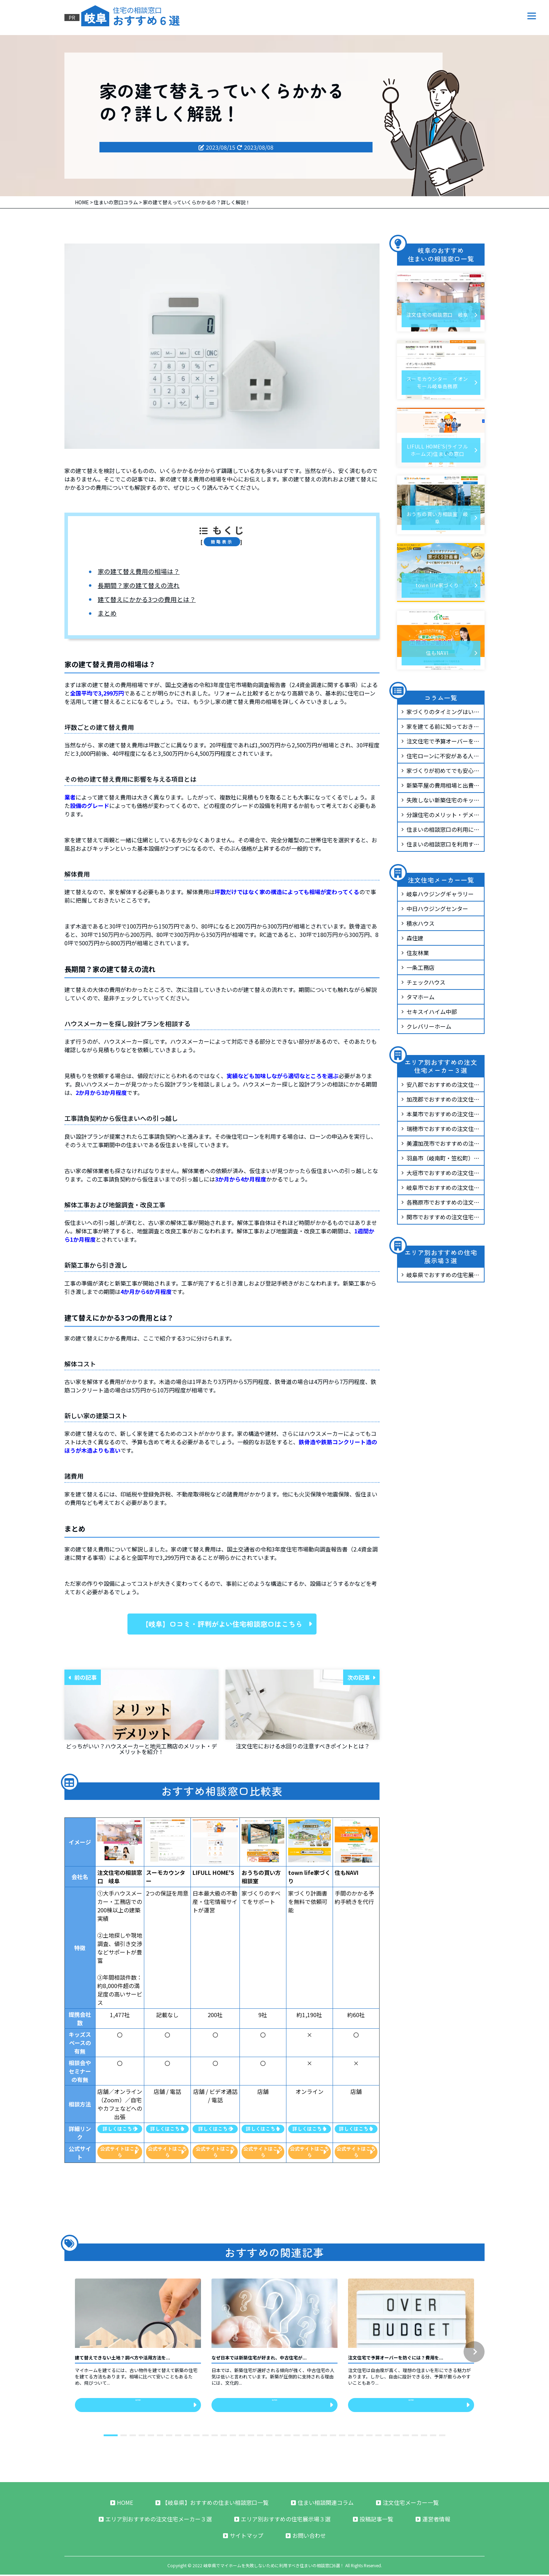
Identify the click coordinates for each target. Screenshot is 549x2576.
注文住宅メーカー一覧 (407, 2504)
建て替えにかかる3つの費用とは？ (147, 599)
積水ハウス (418, 923)
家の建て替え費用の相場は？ (139, 571)
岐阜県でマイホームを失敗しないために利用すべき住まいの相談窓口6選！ (273, 2567)
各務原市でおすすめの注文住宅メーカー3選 (440, 1203)
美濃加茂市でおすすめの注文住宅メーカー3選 (440, 1144)
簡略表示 (222, 541)
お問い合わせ (306, 2537)
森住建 (412, 938)
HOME (121, 2504)
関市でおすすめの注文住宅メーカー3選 (440, 1218)
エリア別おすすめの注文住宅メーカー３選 (155, 2520)
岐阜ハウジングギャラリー (437, 894)
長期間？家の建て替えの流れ (139, 585)
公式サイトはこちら (119, 2151)
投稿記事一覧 (373, 2520)
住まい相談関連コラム (322, 2504)
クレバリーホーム (426, 1026)
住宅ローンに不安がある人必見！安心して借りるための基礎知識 (440, 757)
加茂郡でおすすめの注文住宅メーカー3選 (440, 1100)
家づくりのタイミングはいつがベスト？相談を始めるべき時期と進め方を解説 (440, 713)
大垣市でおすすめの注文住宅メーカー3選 (440, 1174)
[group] (138, 2349)
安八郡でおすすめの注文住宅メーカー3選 (440, 1085)
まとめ (107, 613)
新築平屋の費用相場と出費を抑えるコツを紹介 (440, 786)
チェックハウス (423, 982)
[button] (474, 2352)
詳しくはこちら (120, 2128)
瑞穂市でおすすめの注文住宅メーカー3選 (440, 1130)
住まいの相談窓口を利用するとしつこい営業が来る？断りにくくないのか (440, 845)
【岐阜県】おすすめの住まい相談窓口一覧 (212, 2504)
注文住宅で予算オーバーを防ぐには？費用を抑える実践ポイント (440, 742)
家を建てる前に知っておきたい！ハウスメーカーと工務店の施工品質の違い (440, 727)
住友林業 (415, 952)
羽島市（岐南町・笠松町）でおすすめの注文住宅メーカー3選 (440, 1159)
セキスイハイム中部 (429, 1011)
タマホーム (418, 997)
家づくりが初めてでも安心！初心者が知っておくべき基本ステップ (440, 771)
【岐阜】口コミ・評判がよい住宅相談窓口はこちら (226, 1624)
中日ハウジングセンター (434, 908)
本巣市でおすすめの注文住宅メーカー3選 (440, 1115)
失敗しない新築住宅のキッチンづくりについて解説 (440, 801)
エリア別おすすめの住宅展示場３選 (282, 2520)
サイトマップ (243, 2537)
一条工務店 (418, 967)
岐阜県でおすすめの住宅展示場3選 (440, 1276)
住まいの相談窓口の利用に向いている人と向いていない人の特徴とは (440, 830)
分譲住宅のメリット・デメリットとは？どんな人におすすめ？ (440, 816)
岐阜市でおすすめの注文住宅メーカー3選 (440, 1188)
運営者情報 (433, 2520)
